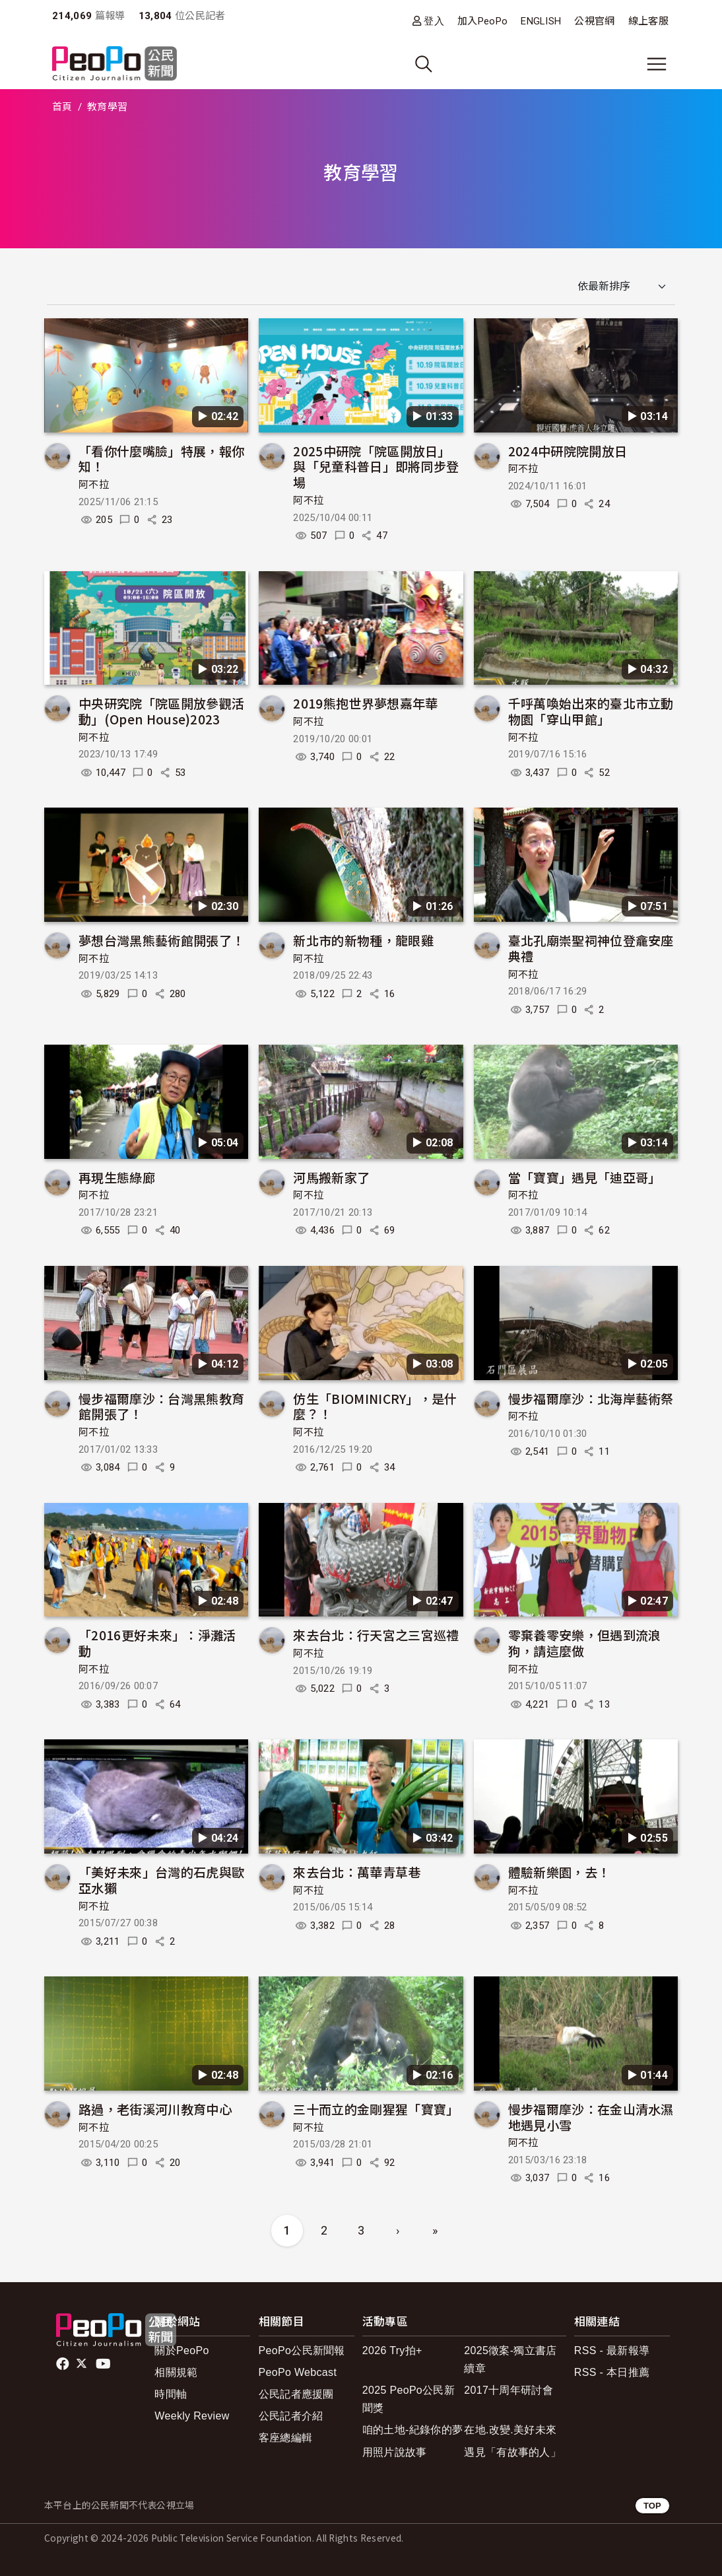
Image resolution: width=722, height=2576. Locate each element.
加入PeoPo (482, 21)
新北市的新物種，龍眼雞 (363, 940)
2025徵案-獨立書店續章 (510, 2359)
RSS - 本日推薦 (611, 2372)
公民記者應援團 (296, 2394)
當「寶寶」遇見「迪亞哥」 (584, 1177)
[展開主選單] (656, 64)
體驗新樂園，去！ (559, 1872)
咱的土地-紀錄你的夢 (412, 2429)
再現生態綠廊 (117, 1177)
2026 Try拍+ (392, 2350)
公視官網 (594, 21)
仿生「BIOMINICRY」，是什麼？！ (375, 1406)
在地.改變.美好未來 (510, 2429)
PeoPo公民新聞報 (302, 2350)
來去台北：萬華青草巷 (356, 1872)
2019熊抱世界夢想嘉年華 (365, 703)
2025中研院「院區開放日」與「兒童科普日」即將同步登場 (376, 466)
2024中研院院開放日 (568, 451)
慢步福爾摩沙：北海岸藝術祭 (591, 1398)
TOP (652, 2506)
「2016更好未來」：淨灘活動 (157, 1642)
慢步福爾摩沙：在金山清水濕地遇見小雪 (591, 2117)
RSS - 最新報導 (611, 2350)
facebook (63, 2364)
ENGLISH (541, 21)
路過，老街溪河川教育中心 (155, 2109)
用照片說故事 (394, 2452)
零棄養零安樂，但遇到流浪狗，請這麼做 (584, 1642)
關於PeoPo (181, 2350)
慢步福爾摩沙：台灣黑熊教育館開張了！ (161, 1406)
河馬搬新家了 (331, 1177)
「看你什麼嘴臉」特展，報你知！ (161, 458)
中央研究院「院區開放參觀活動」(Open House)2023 (161, 711)
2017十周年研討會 (508, 2390)
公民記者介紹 (291, 2415)
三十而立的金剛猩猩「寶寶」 (376, 2109)
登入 (434, 21)
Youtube (104, 2364)
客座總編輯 (286, 2437)
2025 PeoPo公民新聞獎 (408, 2399)
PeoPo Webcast (298, 2372)
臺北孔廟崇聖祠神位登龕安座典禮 (591, 948)
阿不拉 (94, 485)
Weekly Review (191, 2415)
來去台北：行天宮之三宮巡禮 (376, 1635)
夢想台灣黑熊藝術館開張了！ (161, 940)
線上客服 (648, 21)
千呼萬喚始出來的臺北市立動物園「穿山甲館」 (591, 711)
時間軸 (170, 2394)
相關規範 (175, 2372)
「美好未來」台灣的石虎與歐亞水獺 (161, 1880)
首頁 (62, 107)
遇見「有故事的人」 (512, 2452)
